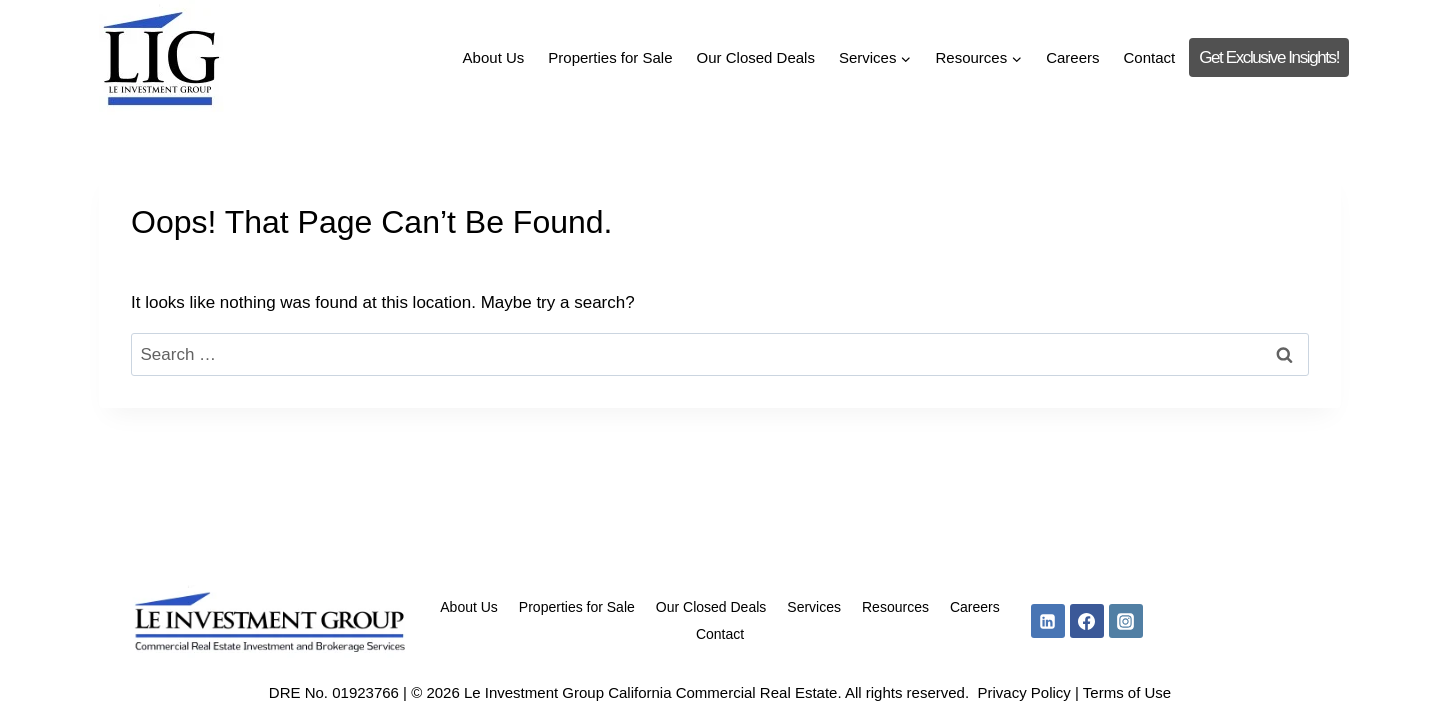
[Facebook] (1087, 621)
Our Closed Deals (756, 57)
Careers (1072, 57)
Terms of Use (1127, 692)
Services (814, 607)
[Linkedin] (1048, 621)
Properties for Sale (610, 57)
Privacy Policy (1023, 692)
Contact (1150, 57)
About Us (494, 57)
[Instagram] (1126, 621)
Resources (895, 607)
